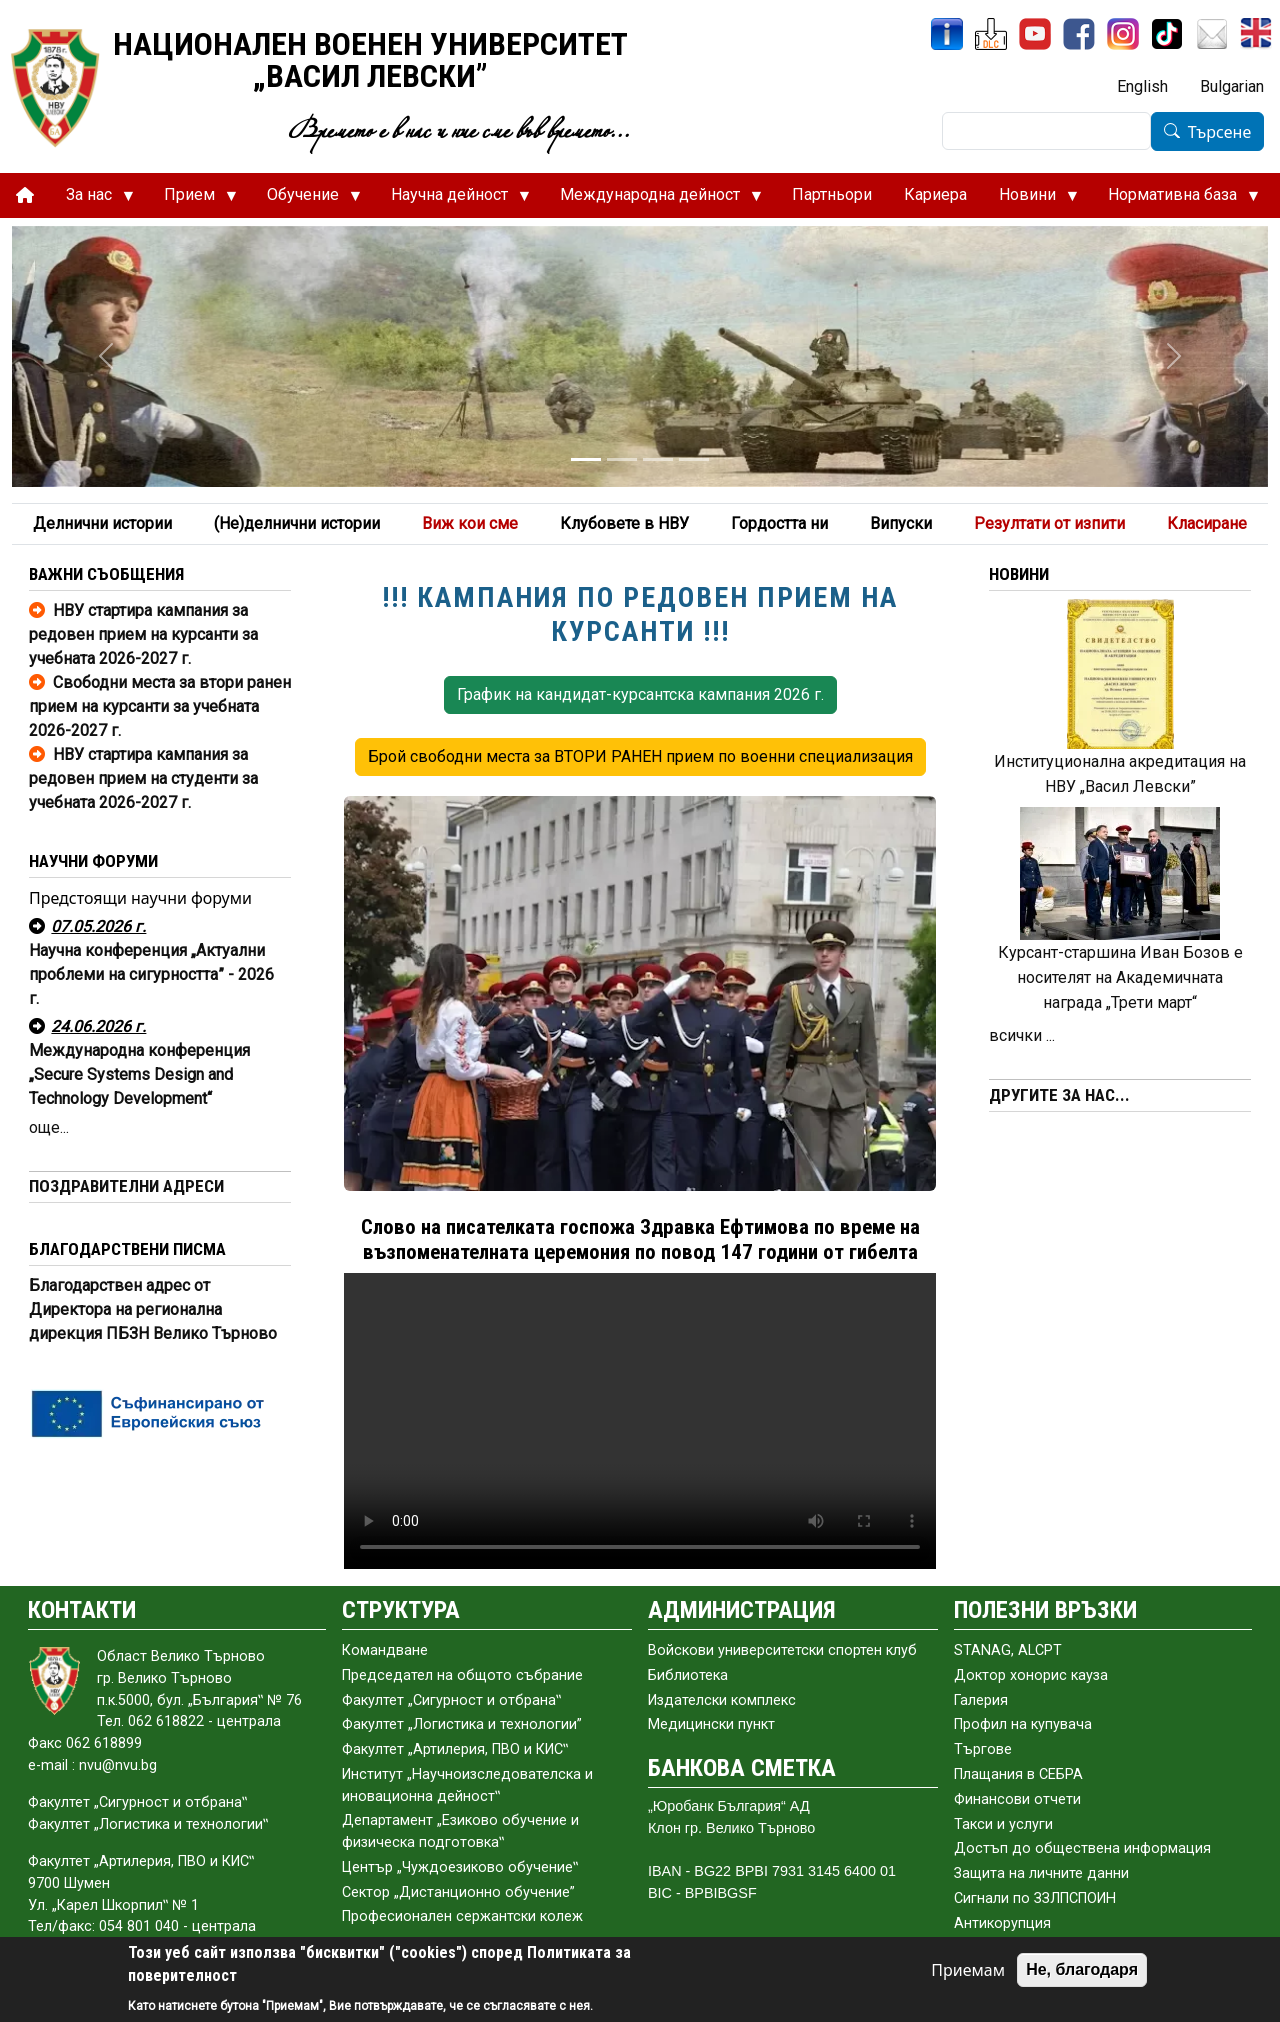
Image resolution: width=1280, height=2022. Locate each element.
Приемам (968, 1970)
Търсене (1220, 132)
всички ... (1022, 1035)
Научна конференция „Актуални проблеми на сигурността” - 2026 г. (151, 974)
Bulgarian (1232, 86)
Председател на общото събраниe (462, 1675)
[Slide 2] (622, 459)
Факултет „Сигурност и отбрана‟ (451, 1700)
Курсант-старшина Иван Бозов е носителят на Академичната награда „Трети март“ (1120, 977)
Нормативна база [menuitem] (1175, 200)
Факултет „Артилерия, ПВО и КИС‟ (455, 1749)
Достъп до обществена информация (1082, 1848)
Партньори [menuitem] (832, 194)
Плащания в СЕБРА (1018, 1774)
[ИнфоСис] (947, 34)
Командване (385, 1650)
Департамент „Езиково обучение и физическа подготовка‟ (460, 1831)
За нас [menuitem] (92, 200)
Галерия (981, 1700)
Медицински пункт (711, 1724)
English (1142, 86)
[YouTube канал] (1035, 34)
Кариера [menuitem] (935, 194)
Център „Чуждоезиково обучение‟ (460, 1867)
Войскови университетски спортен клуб (782, 1650)
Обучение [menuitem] (306, 200)
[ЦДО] (991, 34)
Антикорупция (1002, 1923)
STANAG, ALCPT (1008, 1650)
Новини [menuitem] (1030, 200)
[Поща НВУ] (1212, 34)
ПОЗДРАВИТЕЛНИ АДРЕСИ (126, 1186)
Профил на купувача (1023, 1724)
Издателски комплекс (722, 1700)
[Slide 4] (694, 459)
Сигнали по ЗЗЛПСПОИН (1035, 1898)
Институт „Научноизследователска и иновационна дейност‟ (467, 1785)
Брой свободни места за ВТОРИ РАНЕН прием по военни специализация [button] (640, 756)
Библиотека (688, 1675)
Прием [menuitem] (192, 200)
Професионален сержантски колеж (462, 1916)
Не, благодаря (1082, 1969)
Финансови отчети (1017, 1799)
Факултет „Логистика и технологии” (462, 1724)
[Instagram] (1123, 34)
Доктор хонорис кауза (1031, 1675)
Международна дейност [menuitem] (653, 200)
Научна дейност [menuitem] (452, 200)
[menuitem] (25, 195)
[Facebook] (1079, 34)
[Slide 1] (586, 459)
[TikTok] (1167, 34)
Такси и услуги (1003, 1824)
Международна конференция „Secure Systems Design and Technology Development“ (139, 1074)
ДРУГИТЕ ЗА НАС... (1059, 1095)
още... (49, 1127)
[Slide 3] (658, 459)
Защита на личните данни (1041, 1873)
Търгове (983, 1749)
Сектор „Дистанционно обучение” (458, 1892)
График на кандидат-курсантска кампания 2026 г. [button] (640, 694)
